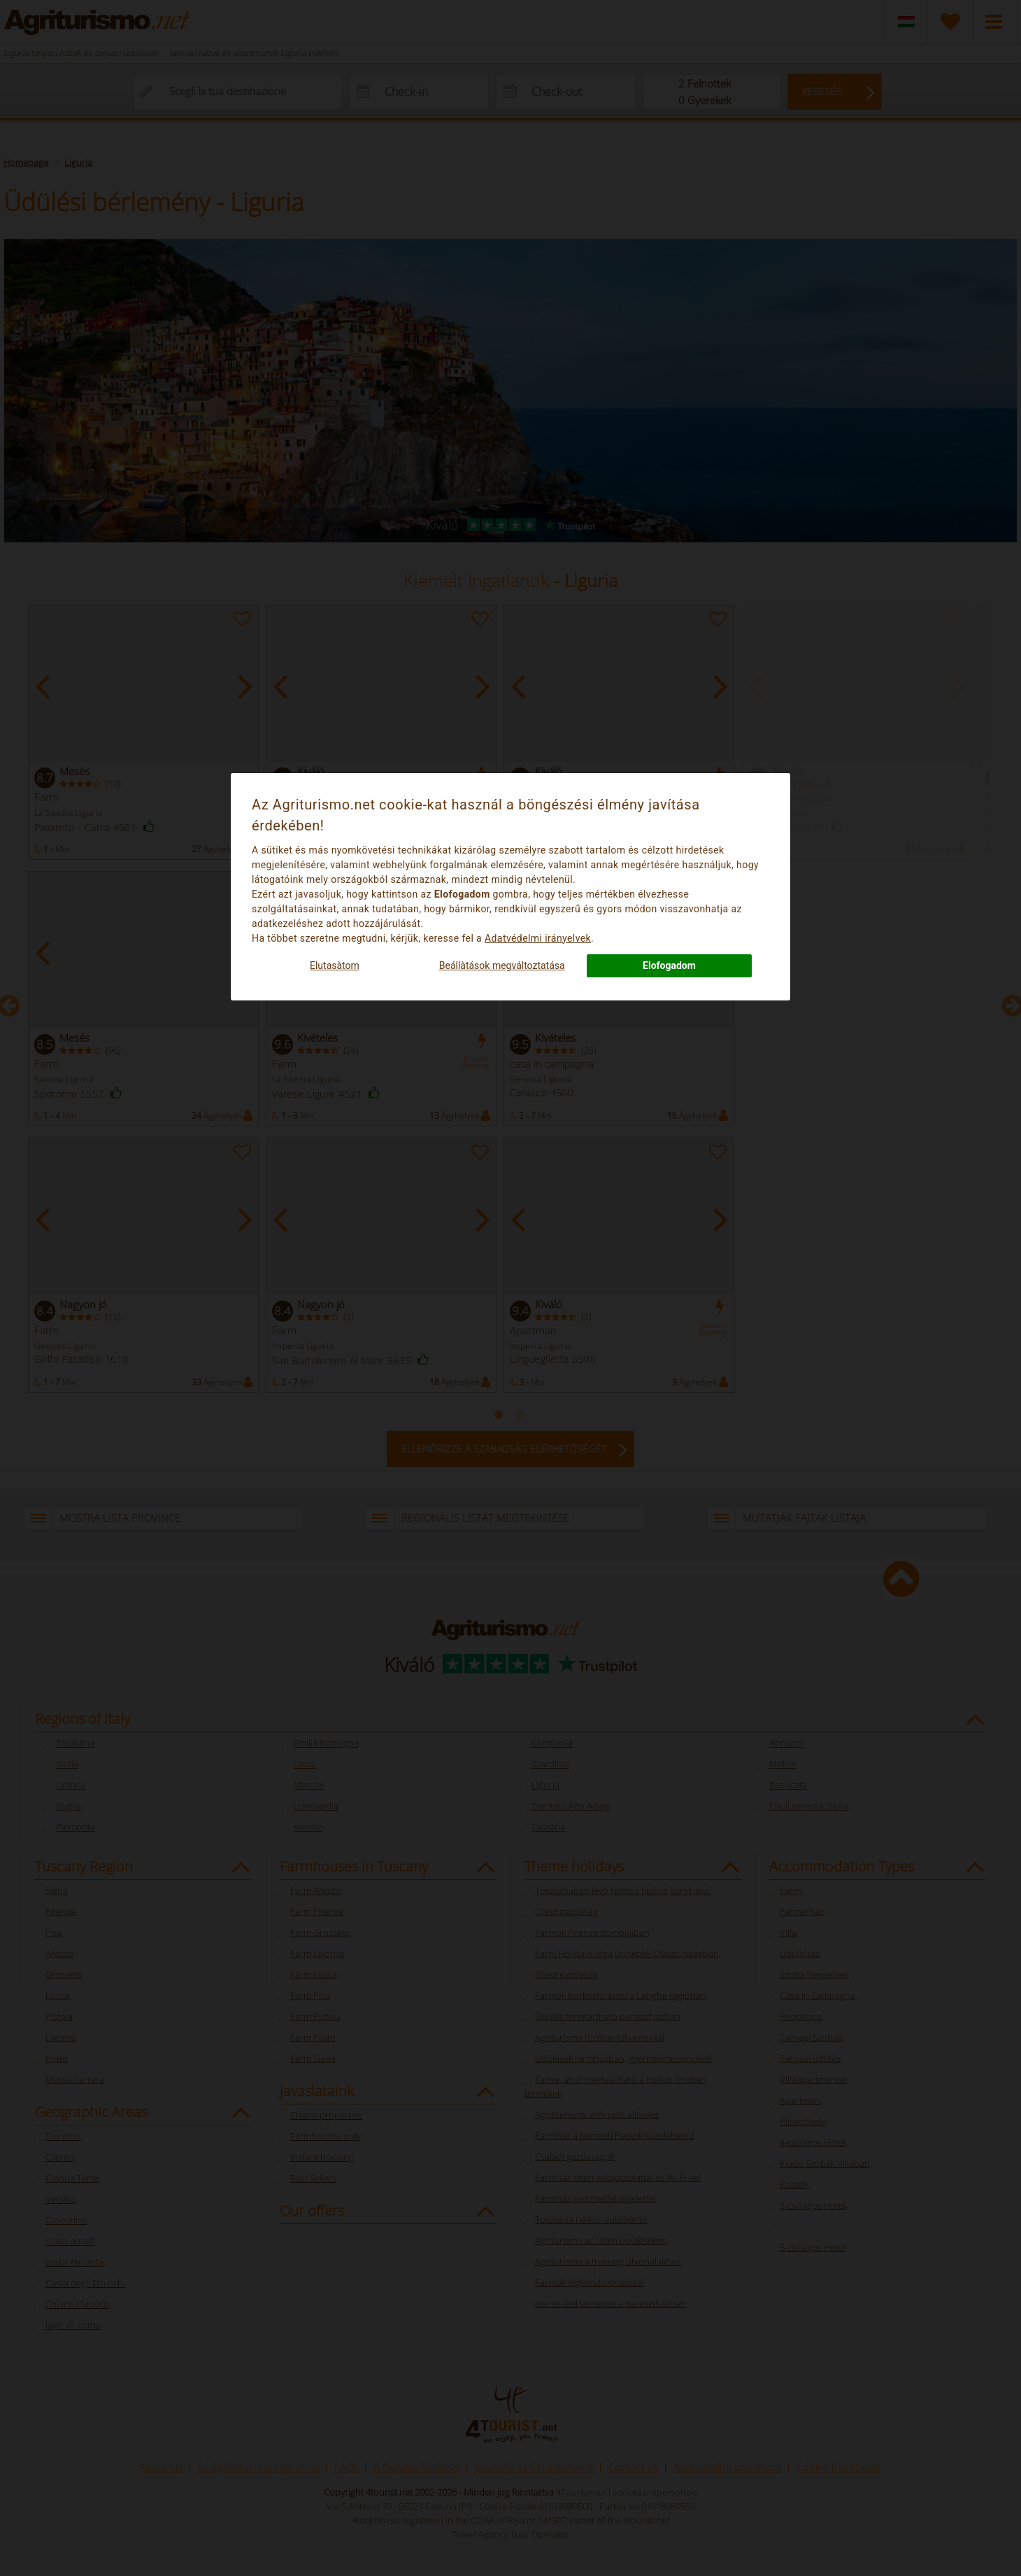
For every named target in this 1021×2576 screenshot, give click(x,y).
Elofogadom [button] (669, 965)
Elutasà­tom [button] (334, 965)
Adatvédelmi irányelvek (538, 938)
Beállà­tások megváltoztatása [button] (502, 965)
